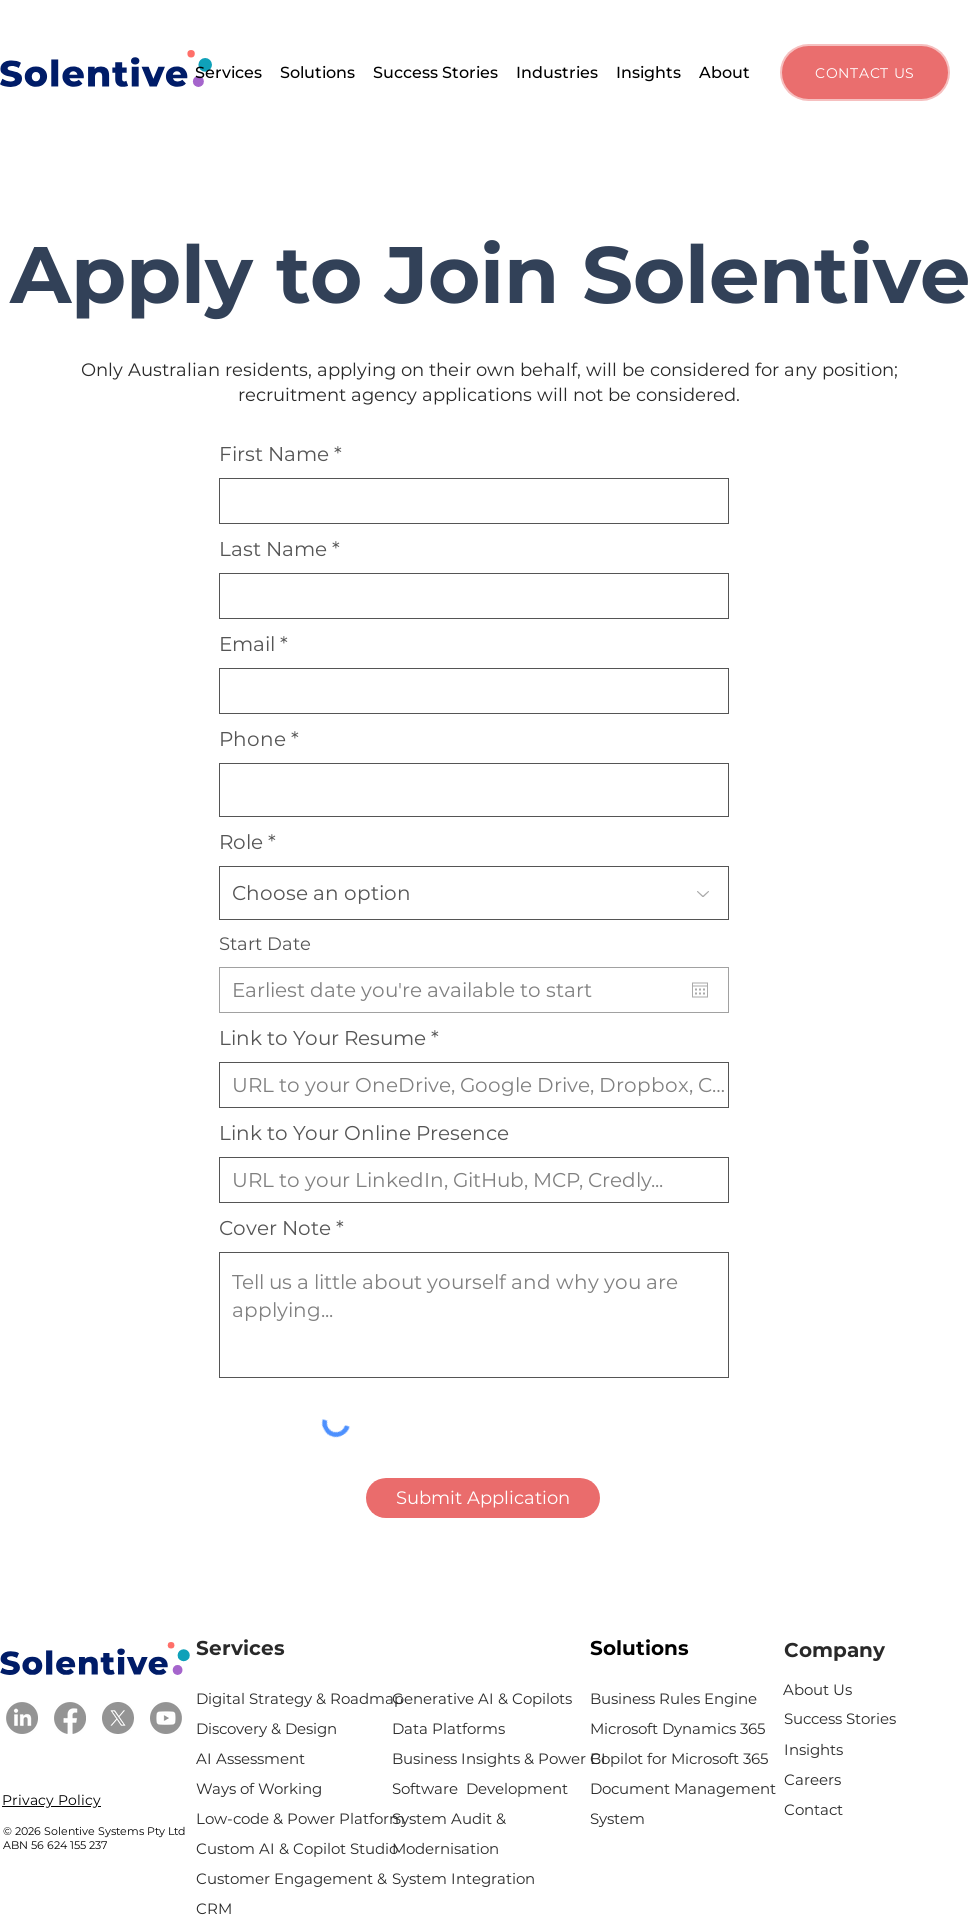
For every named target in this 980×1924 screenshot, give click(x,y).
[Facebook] (70, 1718)
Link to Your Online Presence (364, 1133)
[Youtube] (166, 1718)
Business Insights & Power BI (499, 1758)
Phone (252, 739)
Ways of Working (261, 1788)
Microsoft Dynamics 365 (677, 1728)
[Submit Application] (483, 1498)
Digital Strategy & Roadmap (300, 1698)
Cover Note (275, 1228)
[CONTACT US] (865, 72)
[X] (118, 1718)
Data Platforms (448, 1728)
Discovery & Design (268, 1728)
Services (240, 1648)
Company (834, 1650)
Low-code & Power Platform (300, 1818)
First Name (274, 454)
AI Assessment (252, 1758)
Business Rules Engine (673, 1698)
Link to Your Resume (322, 1038)
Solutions (639, 1648)
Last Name (273, 549)
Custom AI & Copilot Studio (297, 1848)
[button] (228, 72)
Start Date (265, 944)
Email (247, 644)
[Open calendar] (700, 990)
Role (241, 842)
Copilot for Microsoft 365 (679, 1758)
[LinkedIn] (22, 1718)
